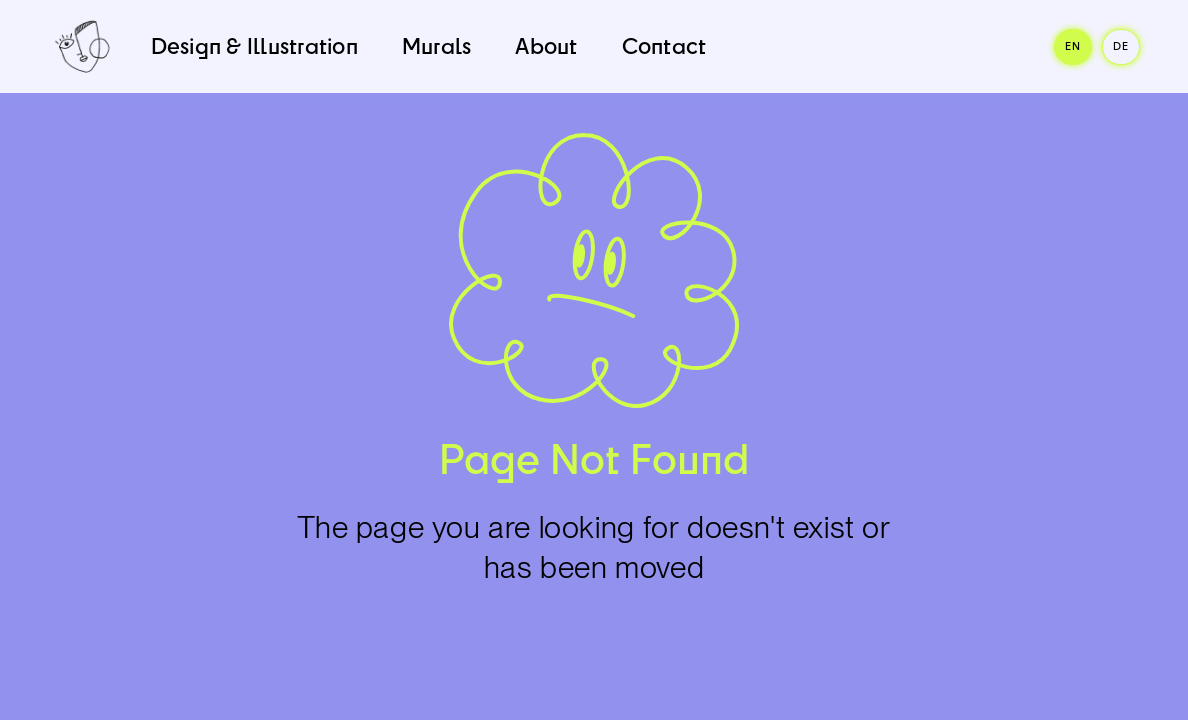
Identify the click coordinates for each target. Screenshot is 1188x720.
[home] (82, 46)
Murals (437, 45)
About (546, 45)
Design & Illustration (254, 45)
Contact (664, 45)
